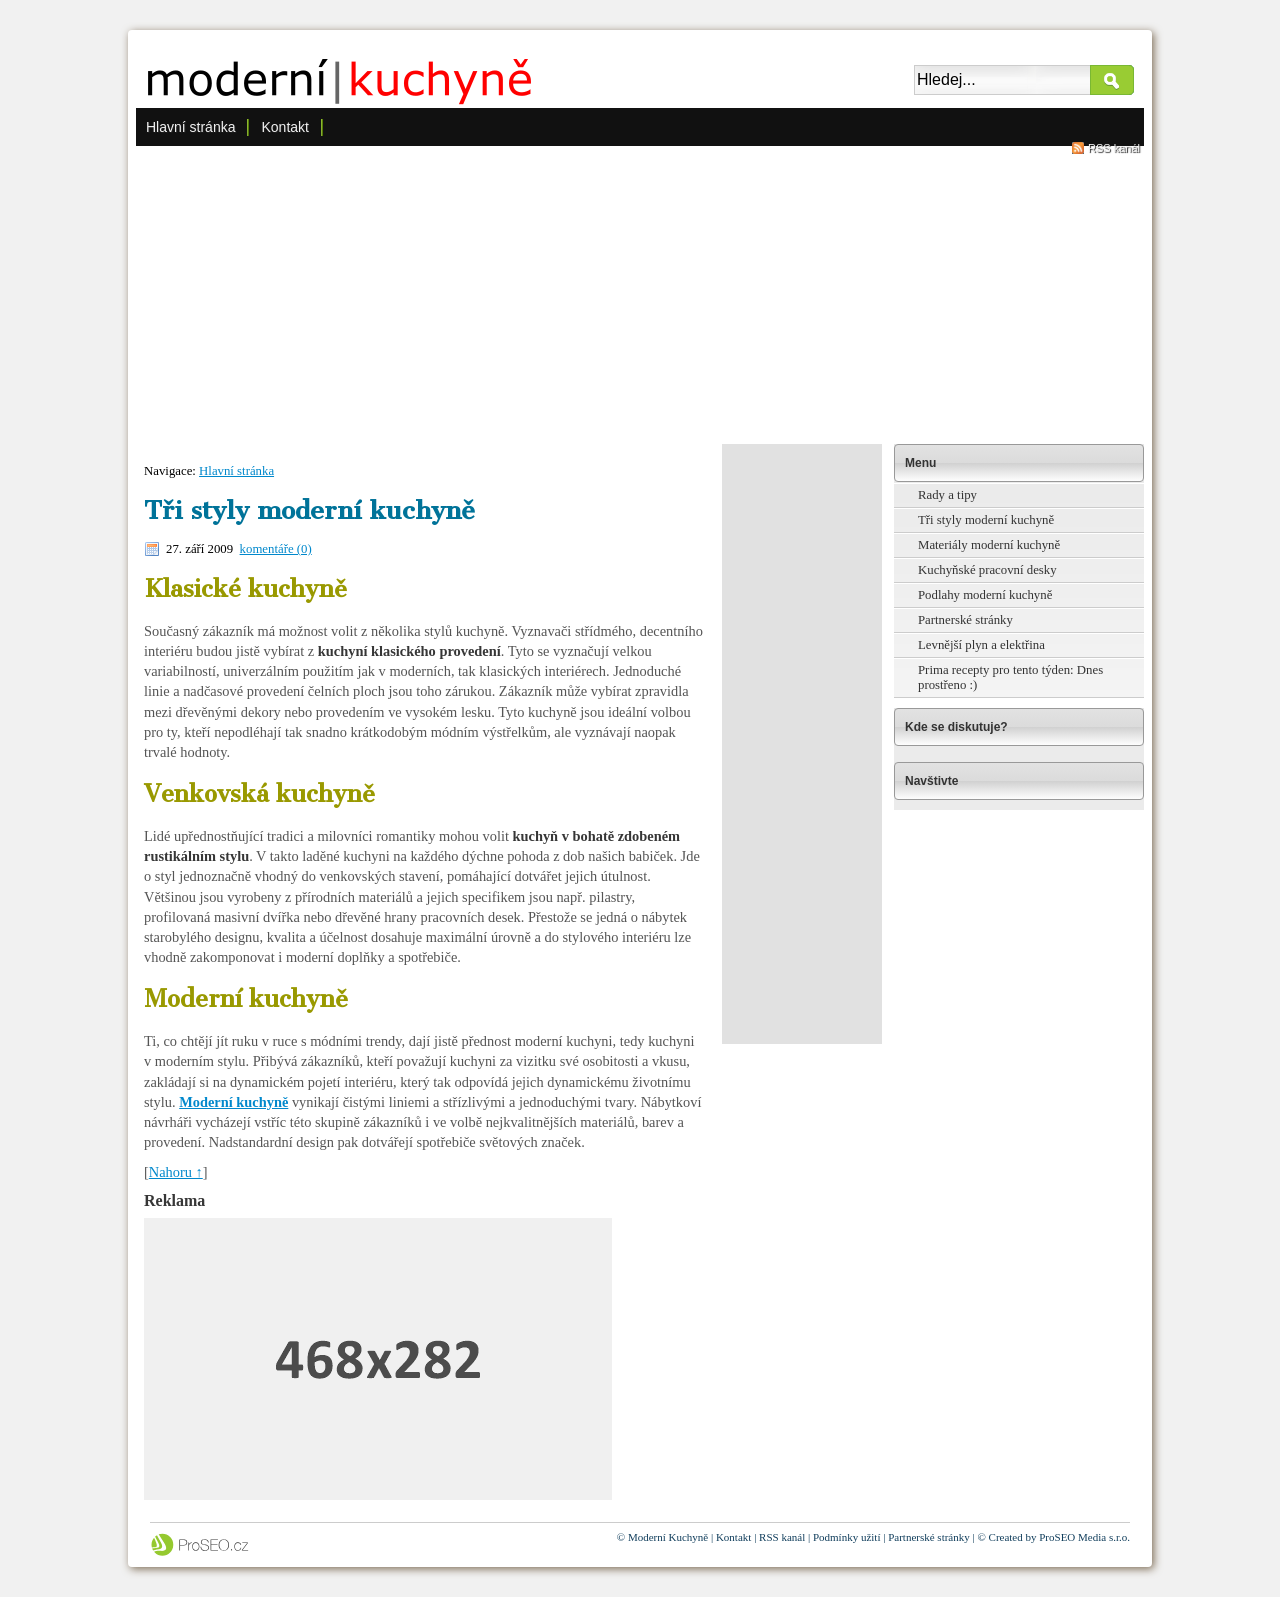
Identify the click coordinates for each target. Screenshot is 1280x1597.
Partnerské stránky (965, 620)
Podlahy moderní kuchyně (985, 595)
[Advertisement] (640, 294)
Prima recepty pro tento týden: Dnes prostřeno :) (1010, 677)
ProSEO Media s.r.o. (1084, 1537)
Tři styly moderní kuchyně (986, 520)
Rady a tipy (947, 495)
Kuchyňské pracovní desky (987, 570)
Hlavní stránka (190, 127)
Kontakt (284, 127)
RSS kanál (1114, 148)
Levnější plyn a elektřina (981, 645)
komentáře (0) (276, 549)
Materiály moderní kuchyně (989, 545)
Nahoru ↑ (176, 1172)
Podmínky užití (847, 1537)
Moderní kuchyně (233, 1102)
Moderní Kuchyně (668, 1537)
